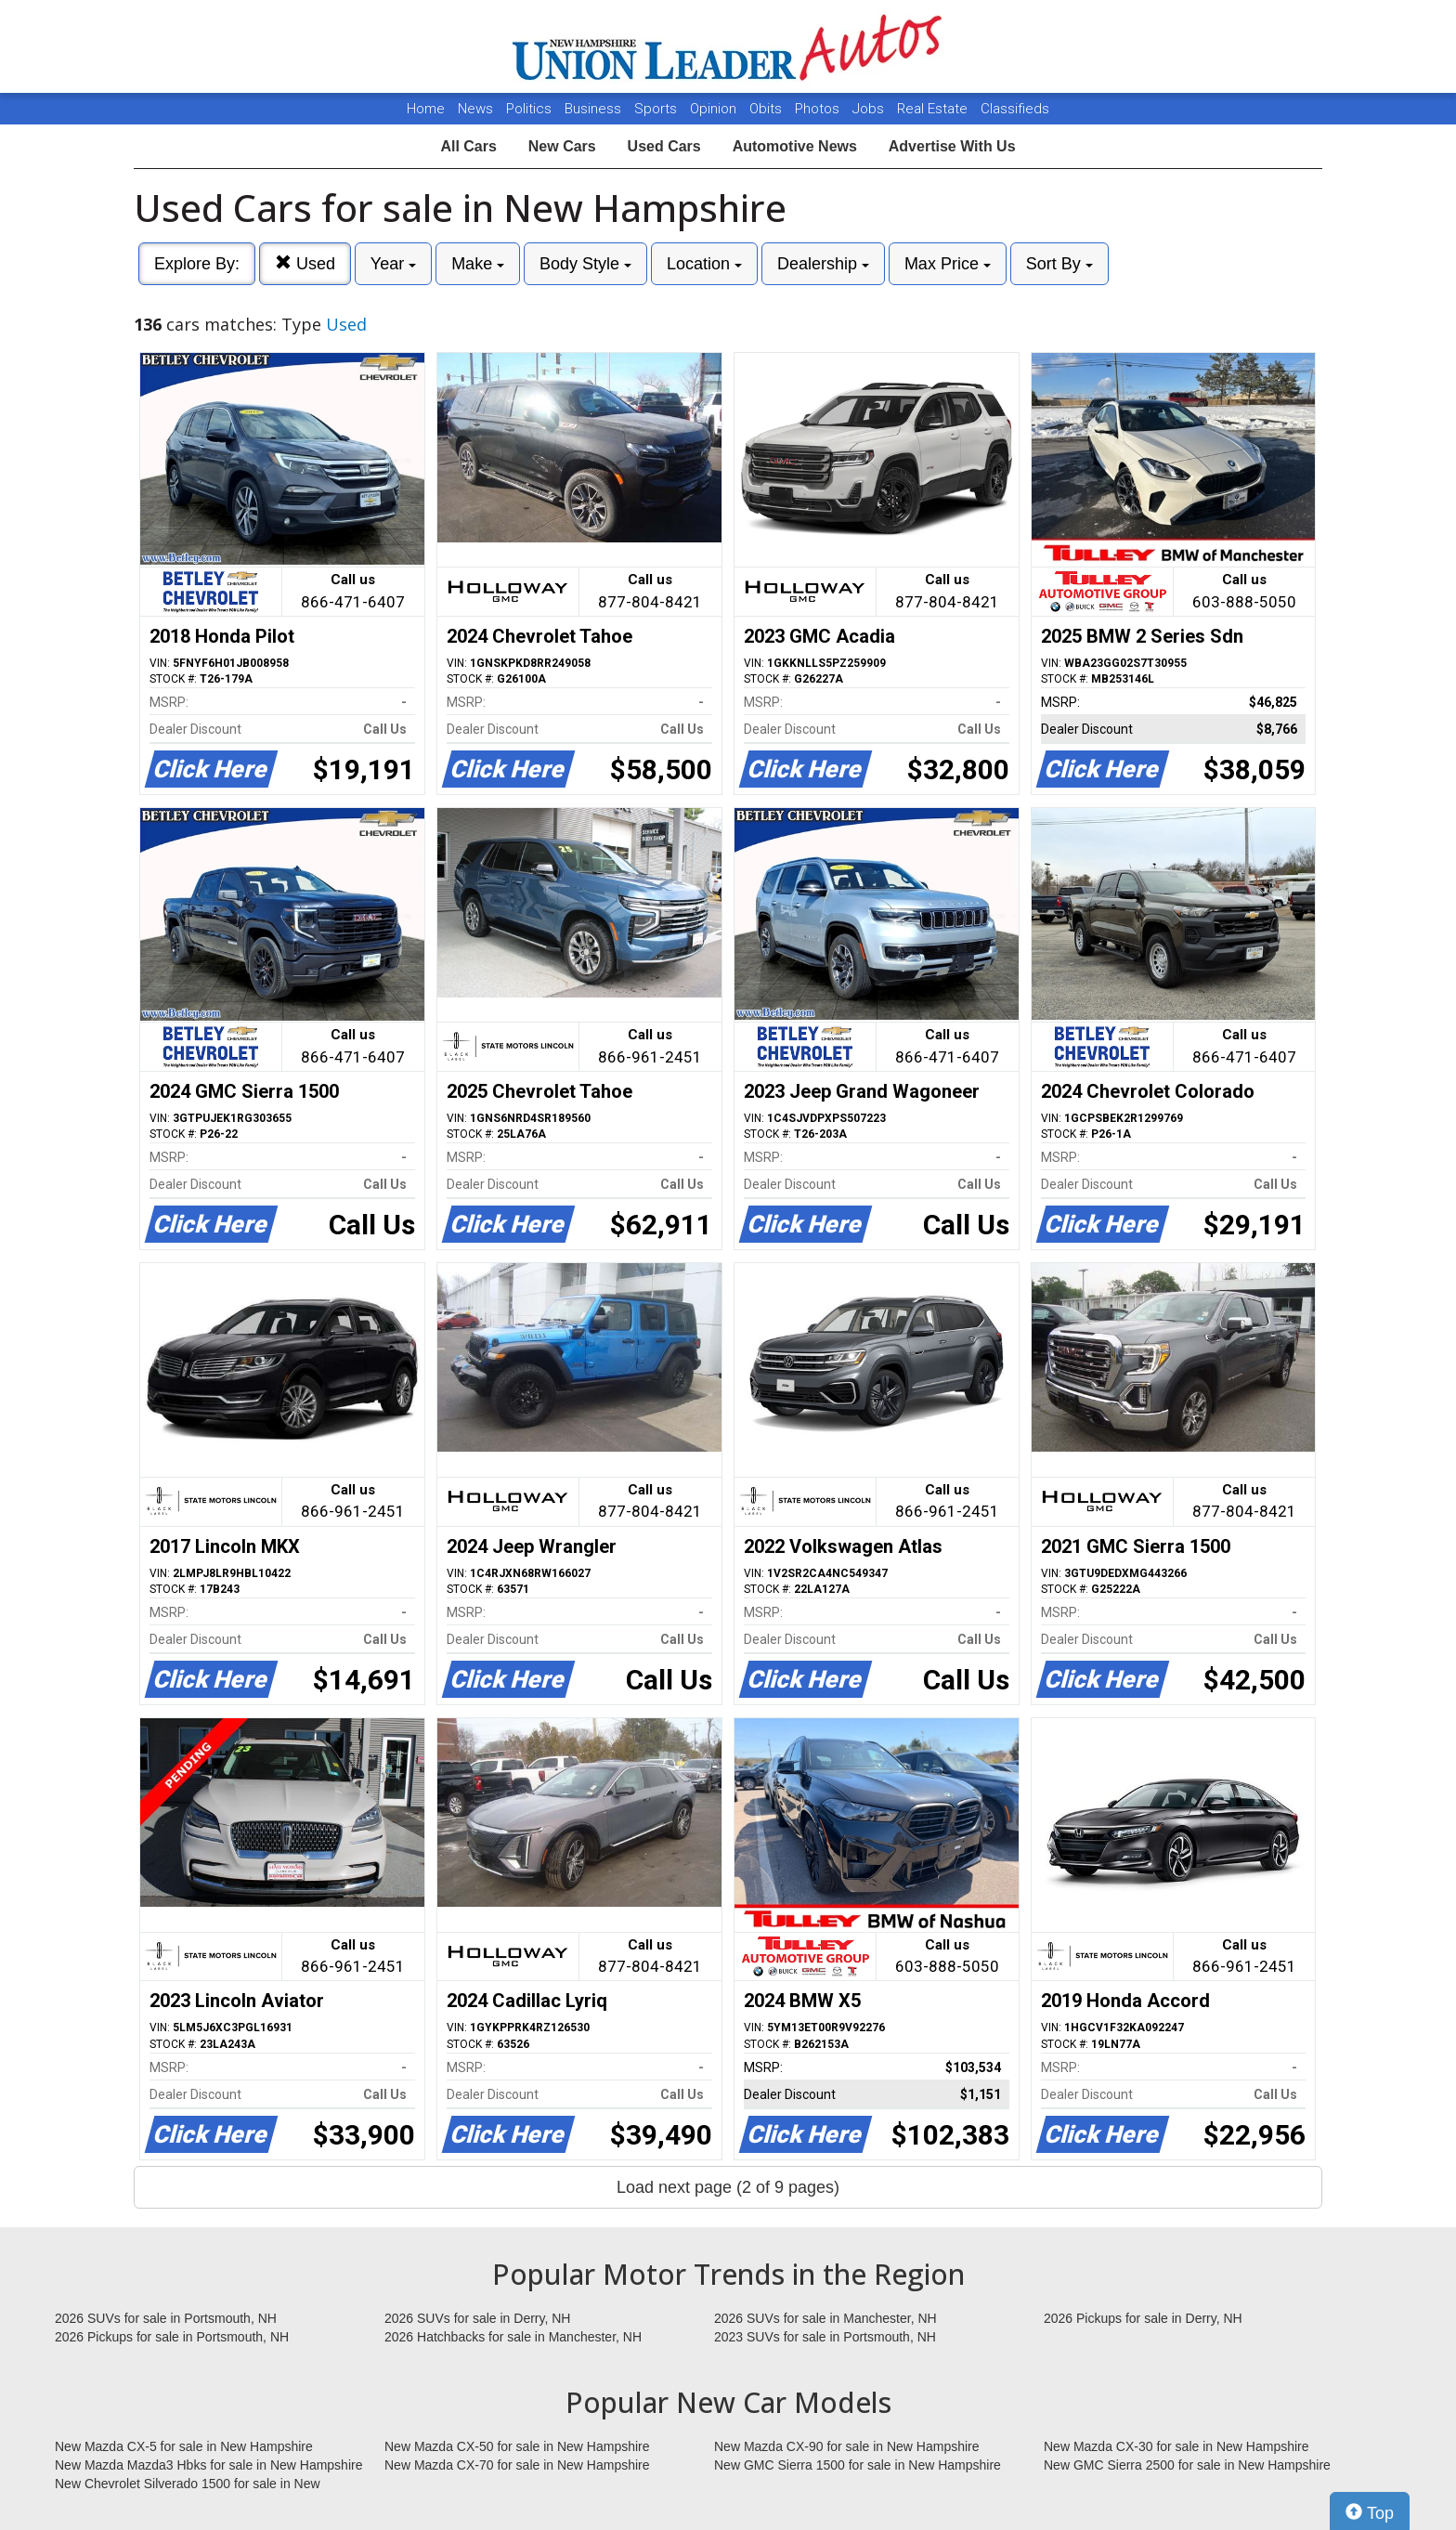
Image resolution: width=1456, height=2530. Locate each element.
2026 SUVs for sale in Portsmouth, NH (166, 2318)
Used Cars (664, 146)
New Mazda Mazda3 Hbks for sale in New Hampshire (208, 2465)
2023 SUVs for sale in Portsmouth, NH (825, 2336)
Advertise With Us (952, 146)
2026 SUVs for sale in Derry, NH (477, 2318)
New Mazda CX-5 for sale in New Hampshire (184, 2446)
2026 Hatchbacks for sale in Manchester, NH (513, 2336)
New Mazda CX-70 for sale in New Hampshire (517, 2465)
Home (426, 108)
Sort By (1059, 263)
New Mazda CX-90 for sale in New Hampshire (847, 2446)
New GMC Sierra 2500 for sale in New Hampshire (1187, 2465)
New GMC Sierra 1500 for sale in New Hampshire (857, 2465)
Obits (767, 108)
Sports (657, 108)
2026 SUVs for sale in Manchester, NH (825, 2318)
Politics (529, 108)
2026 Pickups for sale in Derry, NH (1143, 2318)
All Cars (468, 146)
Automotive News (795, 146)
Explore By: (197, 263)
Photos (819, 108)
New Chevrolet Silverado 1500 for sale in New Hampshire (187, 2484)
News (475, 108)
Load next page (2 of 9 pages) (728, 2187)
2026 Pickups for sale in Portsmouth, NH (172, 2336)
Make (477, 263)
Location (704, 263)
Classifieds (1015, 108)
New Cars (562, 146)
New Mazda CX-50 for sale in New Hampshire (517, 2446)
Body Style (585, 263)
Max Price (947, 263)
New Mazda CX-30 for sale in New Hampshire (1176, 2446)
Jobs (870, 108)
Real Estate (934, 108)
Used (305, 263)
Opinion (715, 108)
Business (595, 108)
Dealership (823, 263)
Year (393, 263)
